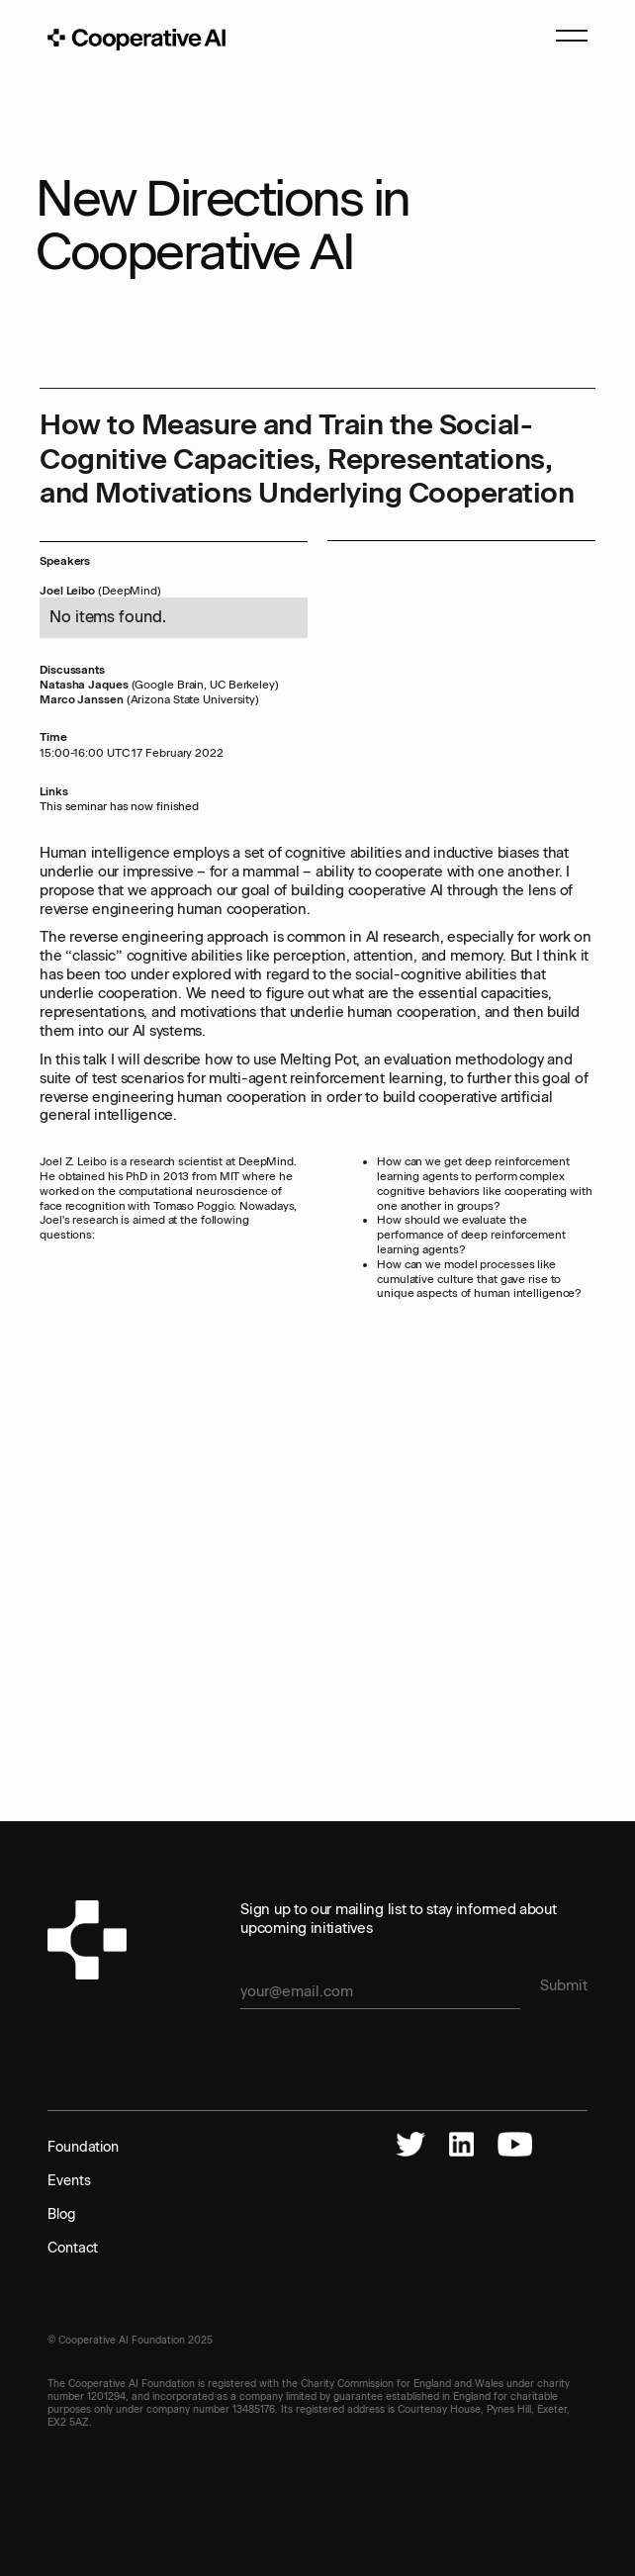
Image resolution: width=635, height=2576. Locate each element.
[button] (563, 39)
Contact (72, 2248)
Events (68, 2180)
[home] (136, 39)
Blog (61, 2214)
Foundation (83, 2147)
